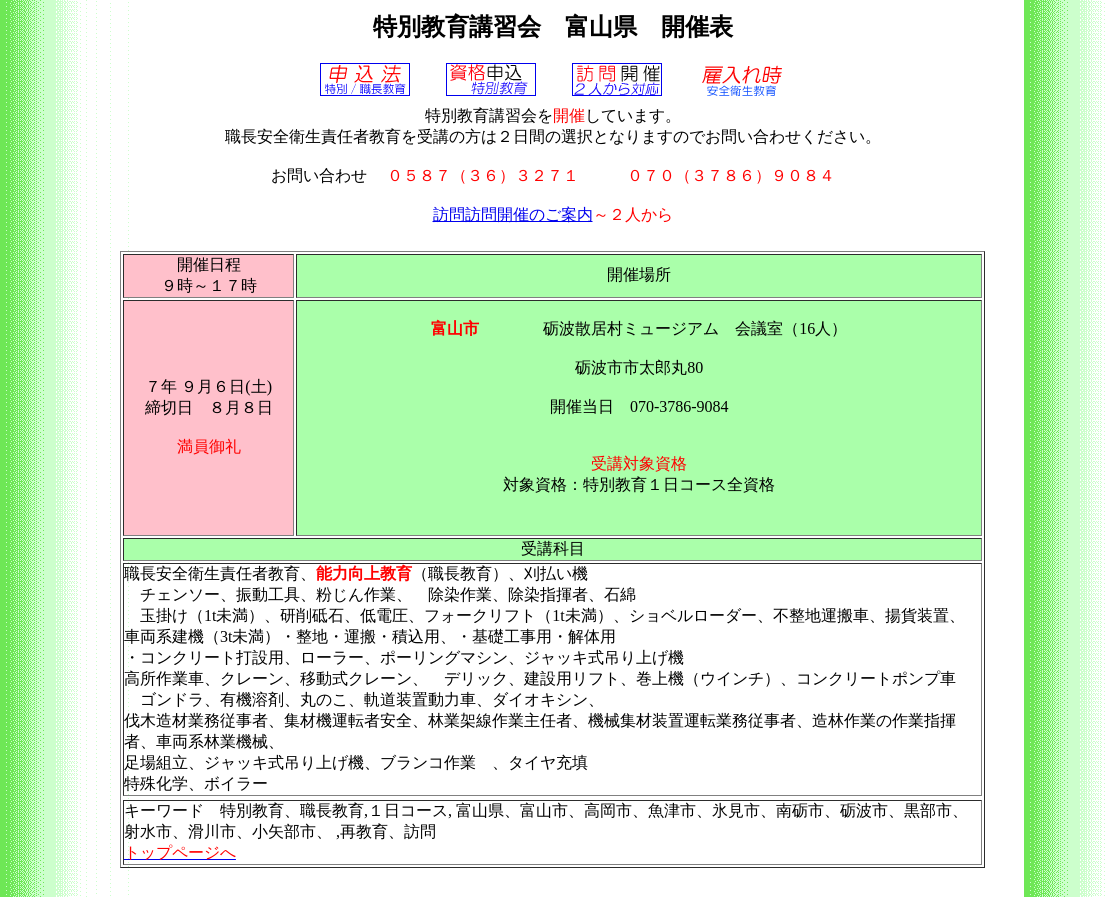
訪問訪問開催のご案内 (513, 214)
